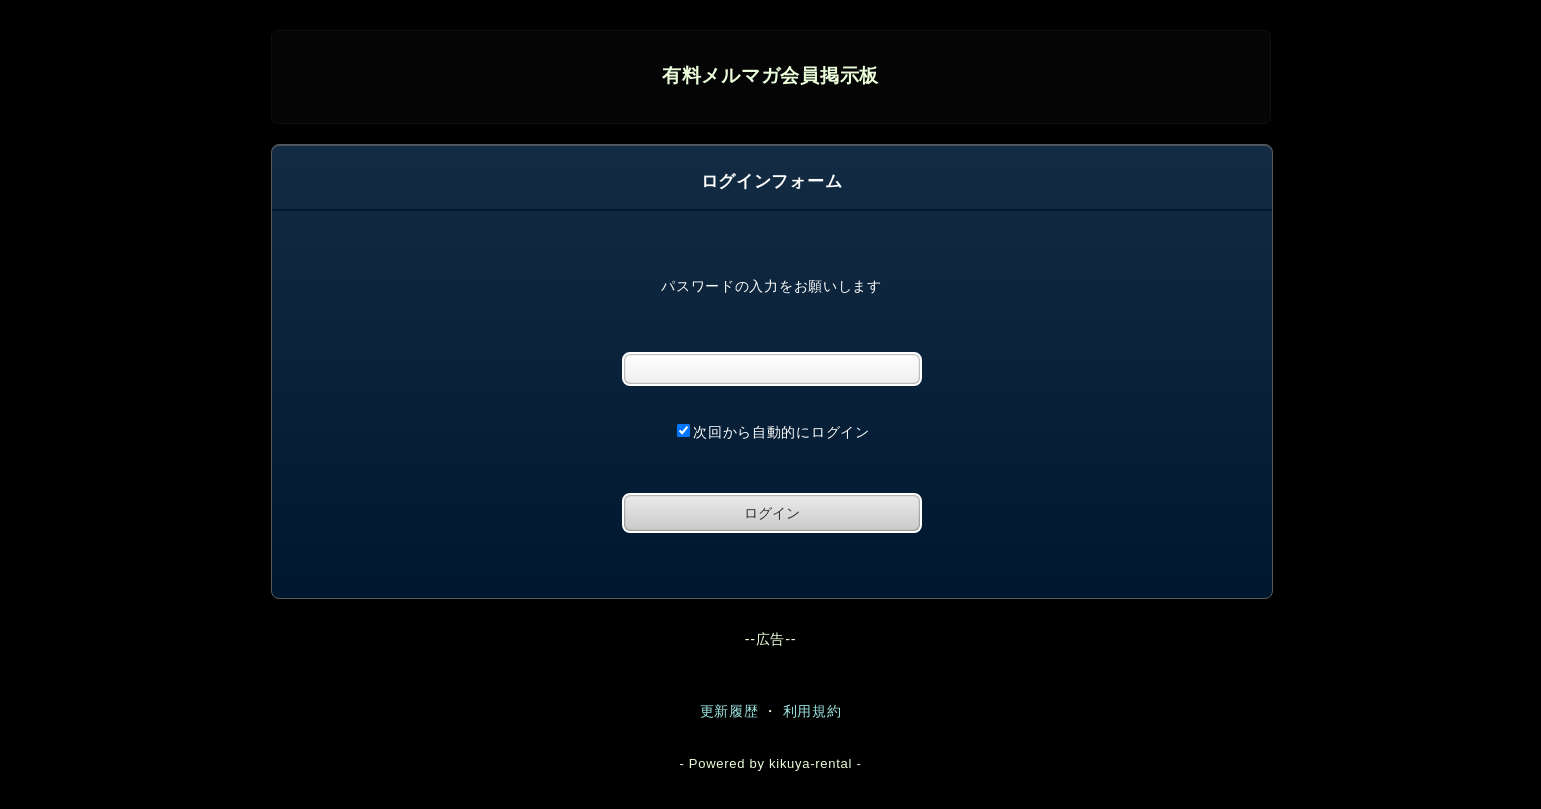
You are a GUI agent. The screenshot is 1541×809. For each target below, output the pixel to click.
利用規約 (812, 711)
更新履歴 (729, 711)
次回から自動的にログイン (773, 432)
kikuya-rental (810, 763)
